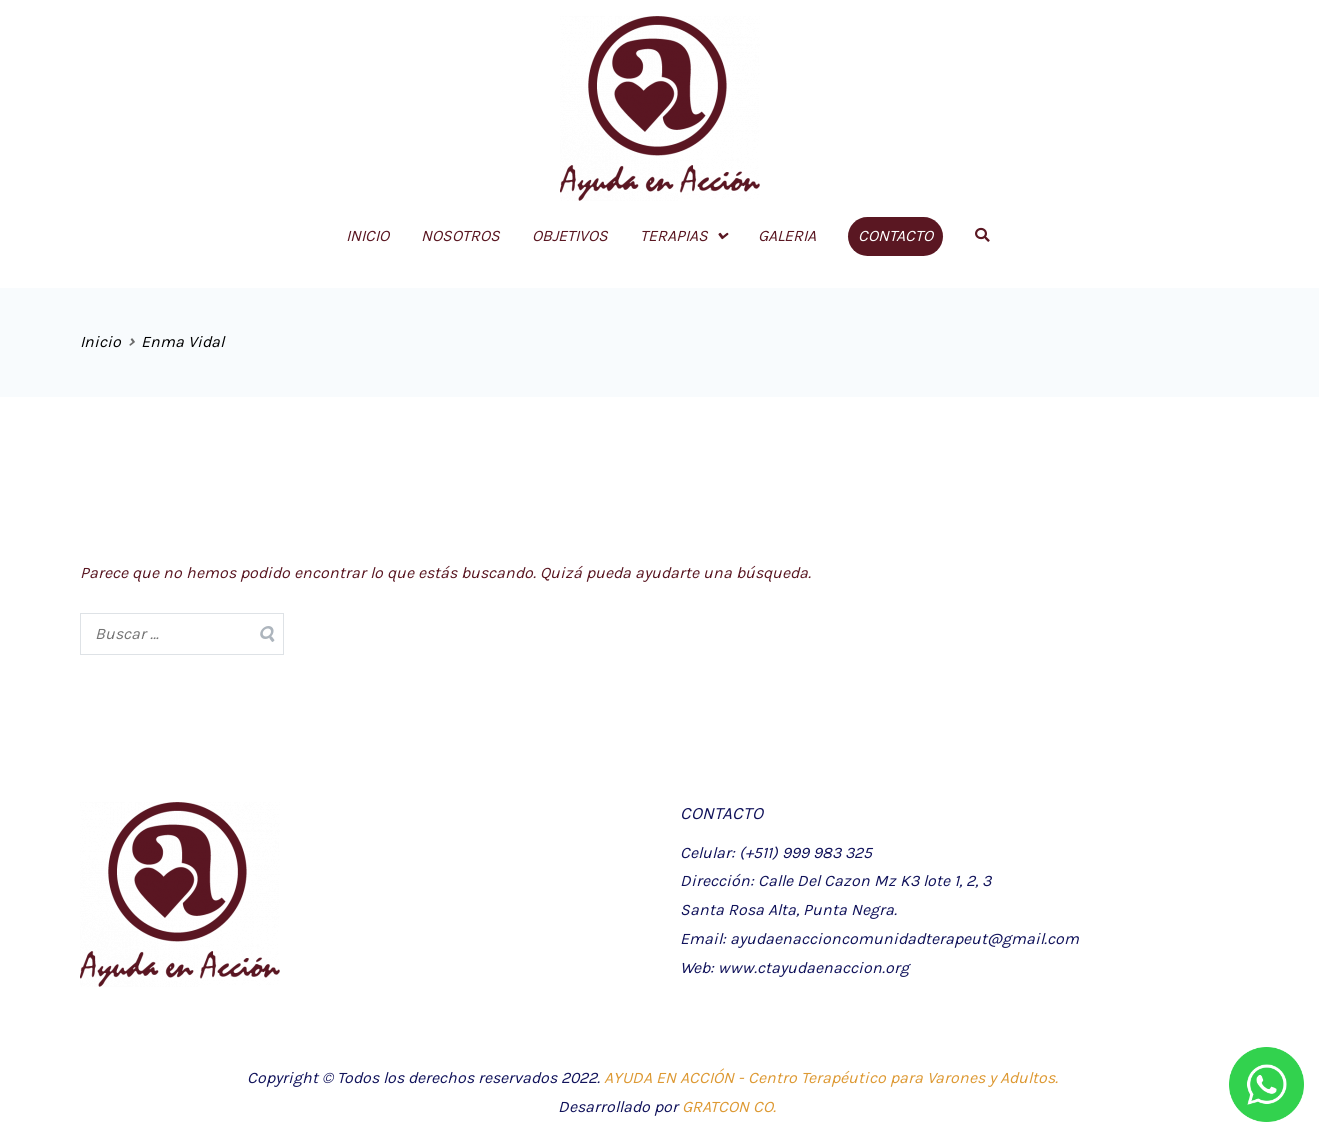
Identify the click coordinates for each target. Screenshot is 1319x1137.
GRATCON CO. (729, 1106)
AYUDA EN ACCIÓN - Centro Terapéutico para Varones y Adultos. (831, 1077)
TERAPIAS (674, 235)
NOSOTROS (460, 235)
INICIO (367, 235)
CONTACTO (895, 235)
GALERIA (787, 235)
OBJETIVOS (570, 235)
